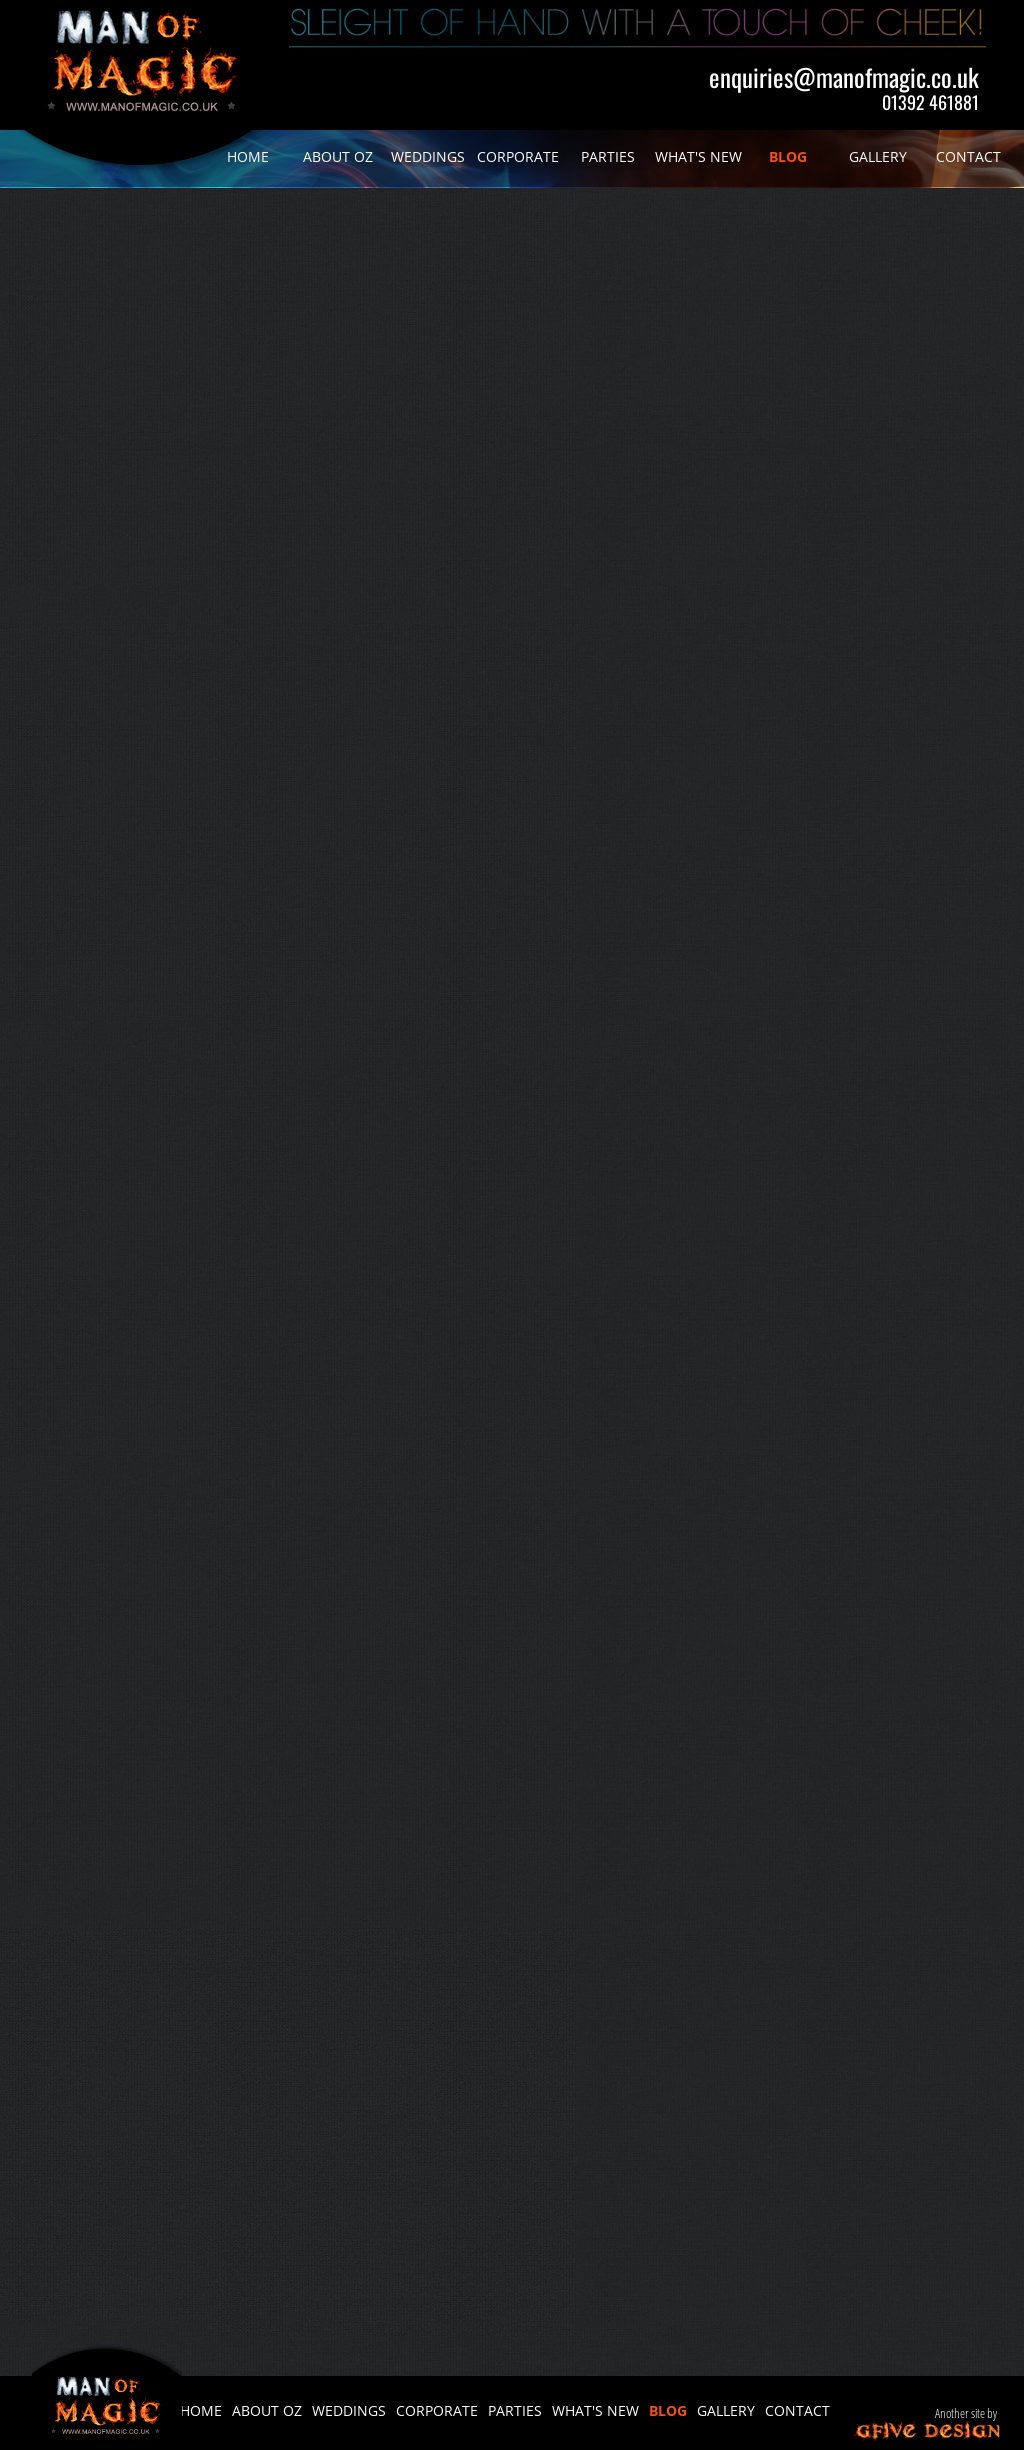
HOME (248, 156)
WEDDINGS (428, 156)
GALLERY (878, 156)
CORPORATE (518, 156)
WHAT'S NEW (698, 156)
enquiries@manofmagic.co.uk (844, 76)
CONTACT (968, 156)
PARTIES (608, 156)
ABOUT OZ (338, 156)
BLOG (788, 156)
